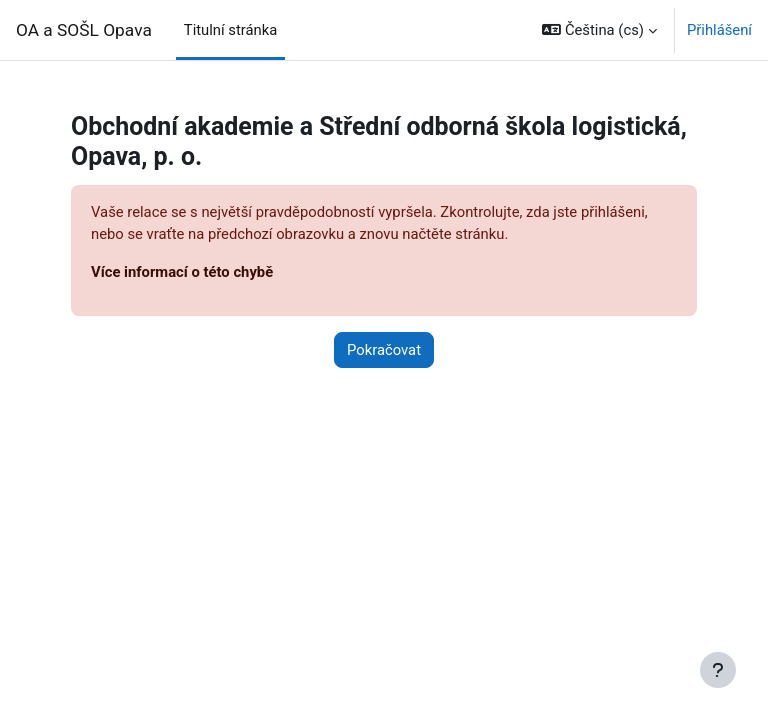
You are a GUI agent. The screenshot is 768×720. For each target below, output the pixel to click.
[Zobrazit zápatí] (718, 670)
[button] (599, 30)
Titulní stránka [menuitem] (231, 30)
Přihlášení (719, 30)
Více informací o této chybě (182, 272)
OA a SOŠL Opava (84, 30)
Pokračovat (384, 350)
